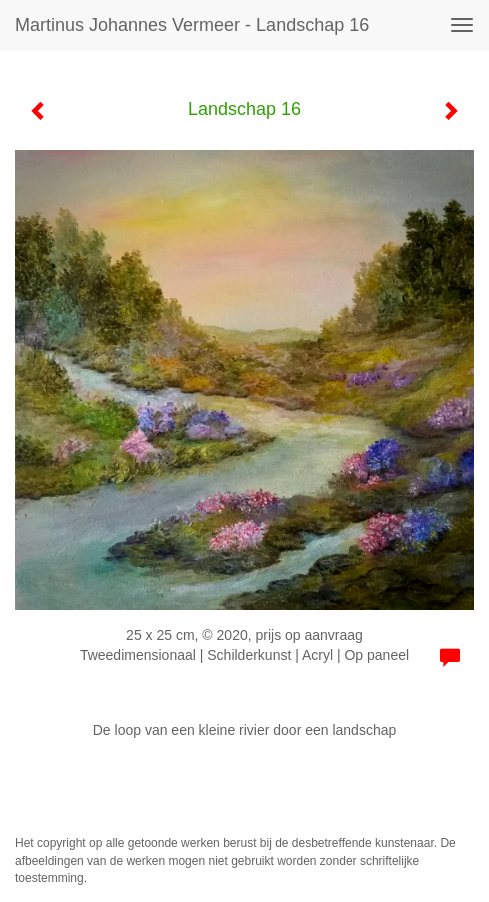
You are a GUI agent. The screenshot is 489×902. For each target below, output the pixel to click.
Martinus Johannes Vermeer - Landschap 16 (192, 25)
